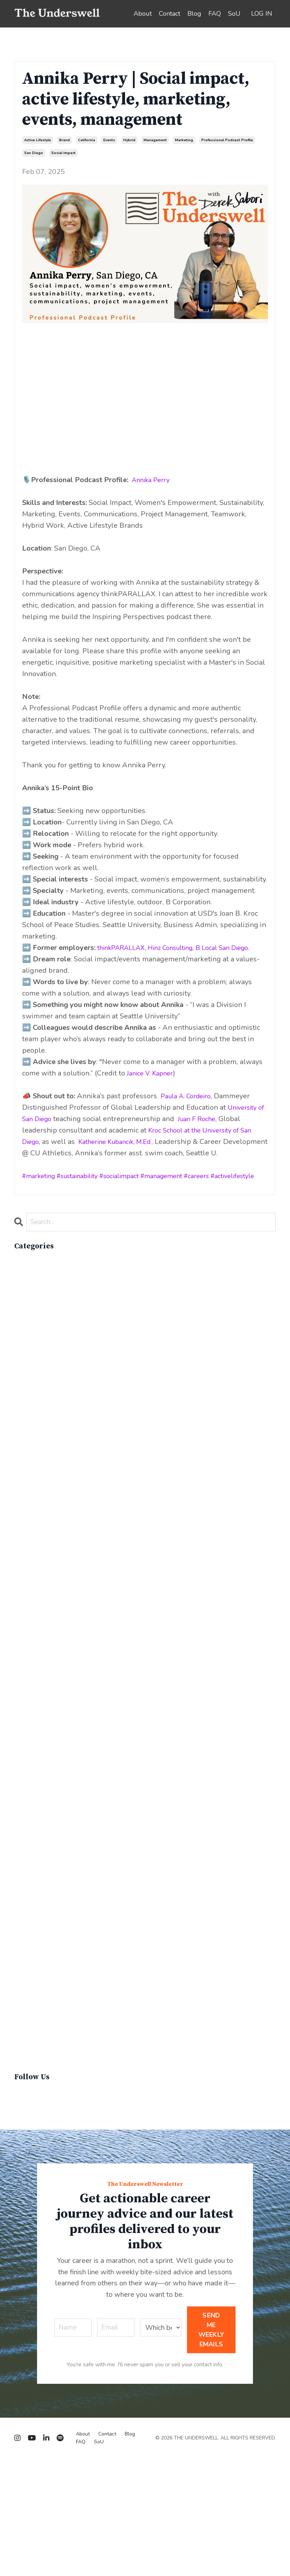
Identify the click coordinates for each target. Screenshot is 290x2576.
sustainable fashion (46, 2127)
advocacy (29, 1294)
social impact (63, 152)
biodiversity (33, 1317)
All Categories (37, 1272)
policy (24, 1945)
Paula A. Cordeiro (189, 1107)
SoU (234, 13)
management (155, 140)
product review (39, 1956)
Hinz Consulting (180, 947)
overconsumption (43, 1899)
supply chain (35, 2070)
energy (25, 1557)
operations (32, 1865)
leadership (32, 1728)
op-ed (24, 1854)
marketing (184, 140)
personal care (37, 1933)
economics (31, 1534)
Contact (169, 13)
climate (27, 1420)
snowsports (34, 2036)
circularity (30, 1409)
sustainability (85, 1187)
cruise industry (39, 1523)
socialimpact (133, 1187)
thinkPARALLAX (124, 947)
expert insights (39, 1625)
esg (20, 1603)
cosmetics (30, 1488)
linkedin (28, 1774)
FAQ (214, 13)
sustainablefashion (45, 2150)
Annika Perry (153, 480)
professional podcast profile (227, 140)
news (23, 1842)
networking (33, 1831)
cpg (20, 1500)
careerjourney (37, 1386)
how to (26, 1682)
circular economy (42, 1397)
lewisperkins (36, 1739)
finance (26, 1637)
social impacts (37, 2059)
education (30, 1545)
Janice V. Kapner (153, 1084)
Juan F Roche (210, 1130)
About (143, 13)
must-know (33, 1819)
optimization (35, 1876)
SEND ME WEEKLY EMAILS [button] (211, 2447)
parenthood (33, 1911)
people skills (36, 1922)
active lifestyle (37, 140)
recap (24, 1990)
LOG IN (261, 13)
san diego (33, 152)
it (16, 1717)
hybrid (129, 140)
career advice (37, 1363)
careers (220, 1187)
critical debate (38, 1511)
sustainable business (49, 2116)
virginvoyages (37, 2162)
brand (64, 140)
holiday (26, 1671)
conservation (35, 1466)
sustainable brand (44, 2105)
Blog (194, 13)
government (34, 1660)
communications (41, 1443)
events (109, 140)
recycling (30, 2002)
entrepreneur (36, 1580)
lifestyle (28, 1762)
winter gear (34, 2173)
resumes (29, 2013)
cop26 (24, 1477)
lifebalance (33, 1751)
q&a (22, 1979)
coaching (29, 1431)
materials (29, 1808)
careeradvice (35, 1374)
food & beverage (42, 1648)
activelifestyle (261, 1187)
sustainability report (48, 2093)
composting (33, 1454)
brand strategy (38, 1340)
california (86, 140)
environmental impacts (51, 1591)
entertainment (38, 1568)
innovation (31, 1705)
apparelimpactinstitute (51, 1306)
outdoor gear (36, 1888)
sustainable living (44, 2139)
